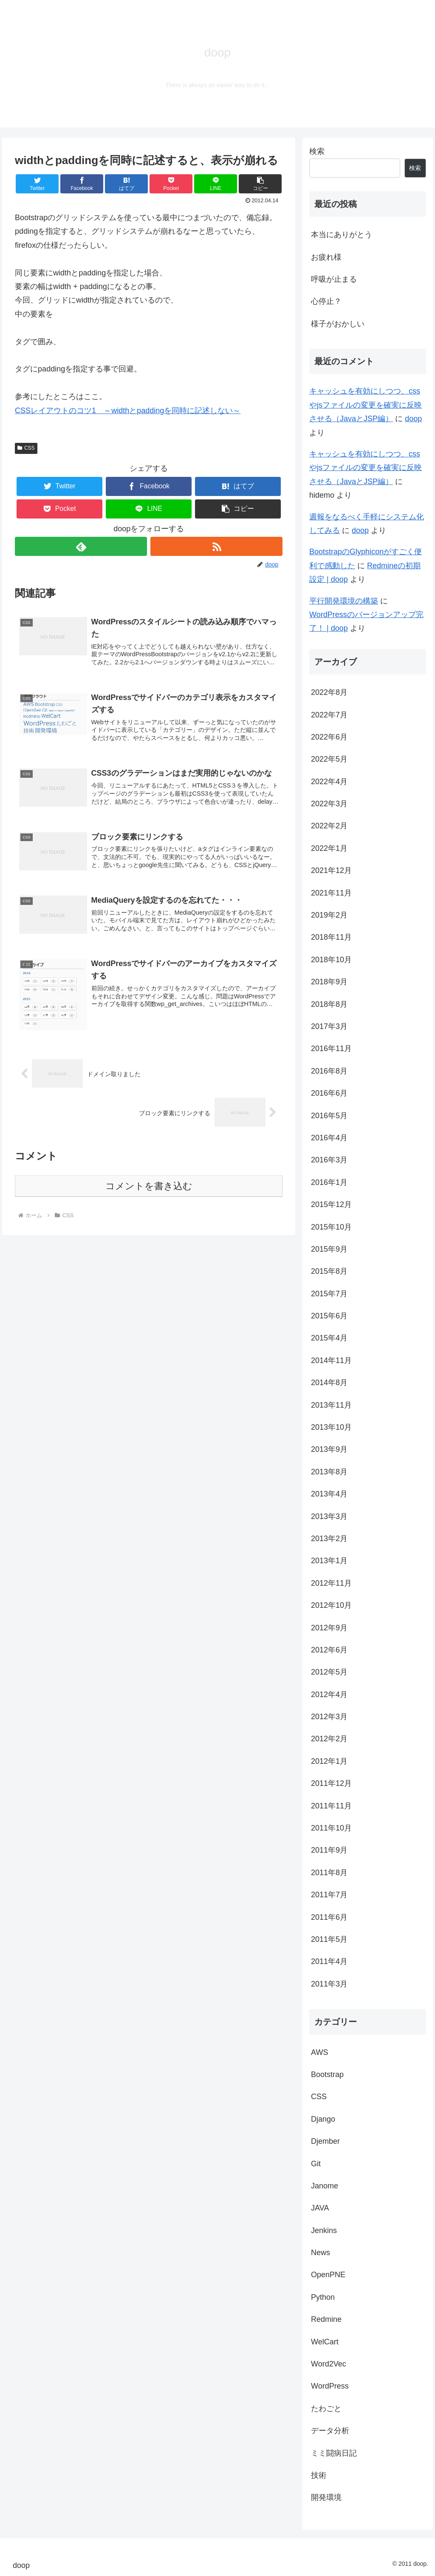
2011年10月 (331, 1828)
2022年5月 (329, 759)
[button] (260, 183)
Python (323, 2297)
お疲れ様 (326, 257)
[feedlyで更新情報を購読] (81, 546)
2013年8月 (329, 1472)
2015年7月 (329, 1293)
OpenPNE (328, 2274)
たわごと (326, 2408)
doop (413, 418)
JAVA (320, 2208)
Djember (325, 2141)
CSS (25, 448)
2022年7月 (329, 715)
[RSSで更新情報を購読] (216, 546)
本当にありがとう (341, 234)
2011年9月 (329, 1850)
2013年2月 (329, 1538)
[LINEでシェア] (215, 183)
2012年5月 (329, 1672)
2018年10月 (331, 959)
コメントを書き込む (148, 1186)
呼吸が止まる (334, 279)
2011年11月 (331, 1806)
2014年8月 (329, 1382)
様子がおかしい (337, 324)
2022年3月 (329, 803)
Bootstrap (327, 2074)
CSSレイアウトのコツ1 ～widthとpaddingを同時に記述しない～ (127, 410)
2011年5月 (329, 1939)
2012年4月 (329, 1694)
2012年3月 (329, 1716)
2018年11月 (331, 937)
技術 (318, 2475)
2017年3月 (329, 1026)
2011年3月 (329, 1984)
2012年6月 (329, 1650)
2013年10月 (331, 1427)
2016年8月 (329, 1071)
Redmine (326, 2319)
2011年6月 (329, 1917)
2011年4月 (329, 1961)
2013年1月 (329, 1560)
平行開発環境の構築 (343, 601)
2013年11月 (331, 1405)
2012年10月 (331, 1605)
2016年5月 (329, 1115)
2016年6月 (329, 1093)
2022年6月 (329, 737)
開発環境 (326, 2497)
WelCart (325, 2342)
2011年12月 (331, 1783)
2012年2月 (329, 1738)
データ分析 (330, 2430)
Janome (324, 2186)
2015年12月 (331, 1204)
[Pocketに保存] (171, 183)
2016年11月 (331, 1048)
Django (323, 2119)
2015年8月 (329, 1271)
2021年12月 (331, 870)
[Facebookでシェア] (81, 183)
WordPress (330, 2386)
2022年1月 (329, 848)
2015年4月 (329, 1338)
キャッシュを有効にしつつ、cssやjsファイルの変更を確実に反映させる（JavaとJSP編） (365, 405)
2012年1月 (329, 1761)
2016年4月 (329, 1138)
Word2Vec (328, 2364)
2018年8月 (329, 1004)
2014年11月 (331, 1360)
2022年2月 (329, 826)
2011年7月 (329, 1894)
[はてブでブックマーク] (126, 183)
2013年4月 (329, 1494)
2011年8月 (329, 1872)
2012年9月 (329, 1628)
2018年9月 (329, 982)
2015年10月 (331, 1227)
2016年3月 (329, 1160)
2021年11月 (331, 893)
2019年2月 (329, 915)
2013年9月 (329, 1449)
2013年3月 (329, 1516)
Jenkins (324, 2230)
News (320, 2252)
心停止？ (326, 301)
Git (316, 2163)
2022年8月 (329, 692)
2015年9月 (329, 1249)
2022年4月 (329, 781)
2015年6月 (329, 1316)
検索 (317, 151)
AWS (319, 2052)
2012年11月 (331, 1583)
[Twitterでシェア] (37, 183)
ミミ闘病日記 (334, 2453)
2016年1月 (329, 1182)
